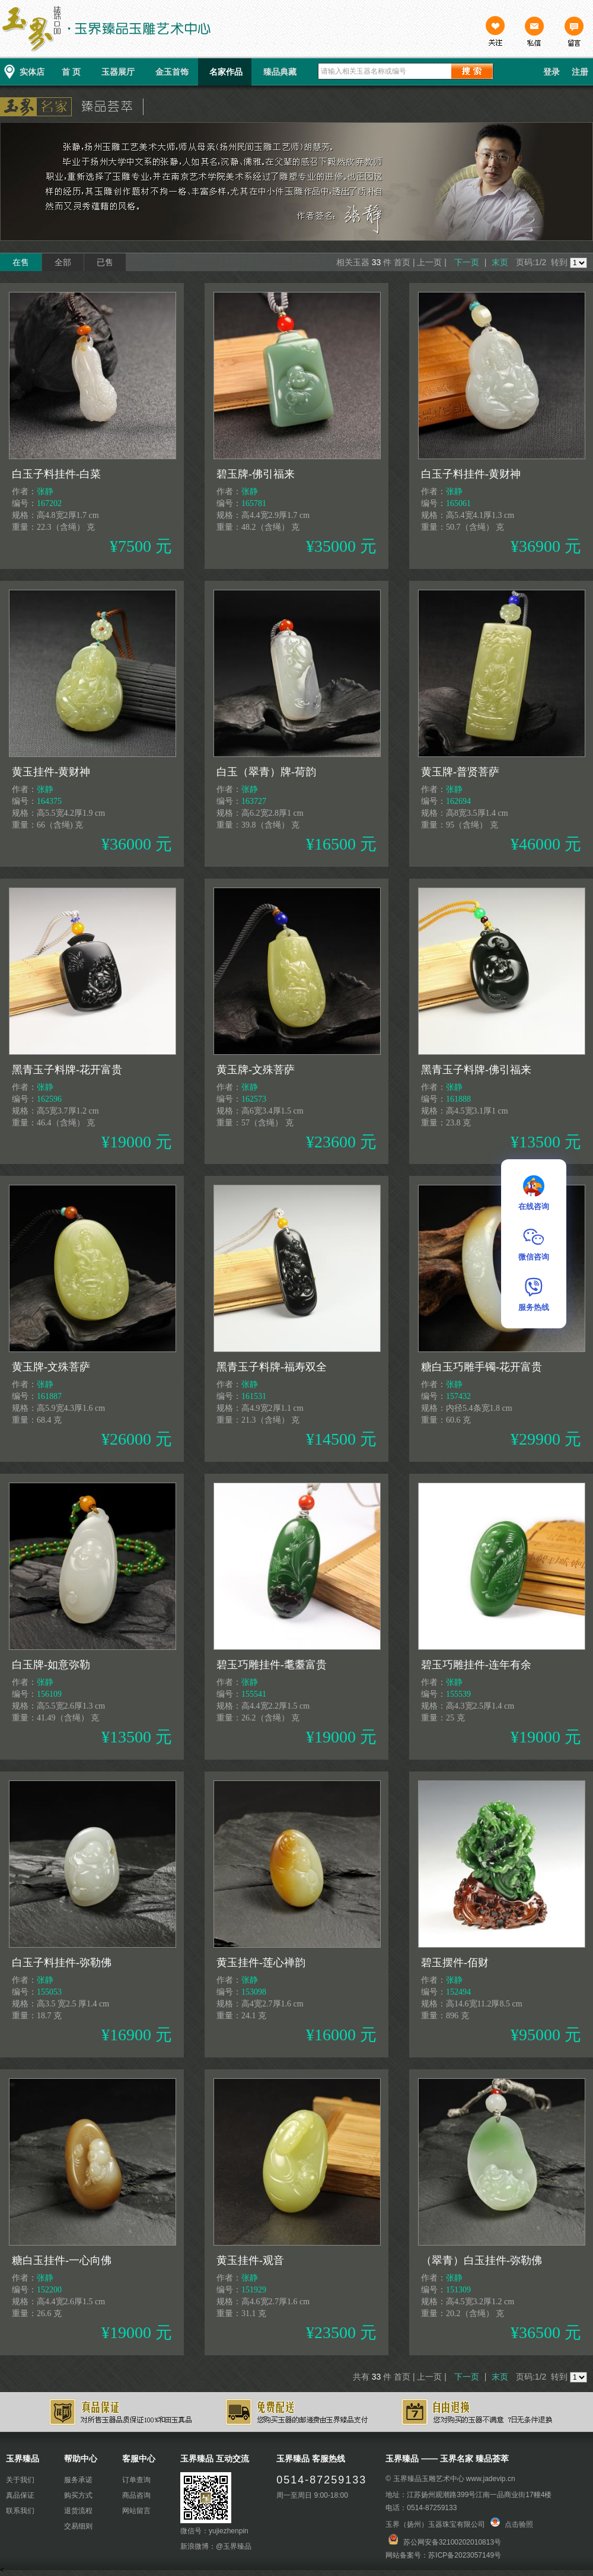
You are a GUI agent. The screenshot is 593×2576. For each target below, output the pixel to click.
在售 (20, 262)
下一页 (466, 262)
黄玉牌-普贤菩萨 (460, 772)
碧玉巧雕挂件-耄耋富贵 (271, 1665)
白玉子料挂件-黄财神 (471, 474)
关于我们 (20, 2480)
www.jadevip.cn (490, 2479)
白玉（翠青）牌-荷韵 (266, 772)
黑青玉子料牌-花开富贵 (67, 1070)
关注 (495, 32)
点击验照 (511, 2524)
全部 (63, 262)
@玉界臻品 (233, 2546)
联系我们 (20, 2511)
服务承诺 (78, 2480)
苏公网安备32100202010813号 (452, 2542)
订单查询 (136, 2480)
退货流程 (78, 2511)
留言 (573, 32)
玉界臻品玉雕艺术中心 (428, 2479)
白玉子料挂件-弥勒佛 (61, 1962)
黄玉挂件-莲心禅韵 (260, 1962)
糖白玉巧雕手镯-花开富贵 (481, 1367)
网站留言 (136, 2511)
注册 (580, 72)
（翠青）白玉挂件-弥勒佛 (481, 2260)
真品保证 (20, 2495)
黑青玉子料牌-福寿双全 (271, 1367)
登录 (551, 72)
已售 (105, 262)
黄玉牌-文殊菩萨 (255, 1070)
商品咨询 (136, 2495)
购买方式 (78, 2495)
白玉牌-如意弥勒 (51, 1665)
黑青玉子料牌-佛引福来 (476, 1070)
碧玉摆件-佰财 (455, 1962)
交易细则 (78, 2526)
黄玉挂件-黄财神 (51, 772)
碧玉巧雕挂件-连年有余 (476, 1665)
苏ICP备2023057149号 (464, 2555)
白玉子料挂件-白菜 (56, 474)
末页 (500, 262)
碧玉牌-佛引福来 (255, 474)
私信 (534, 32)
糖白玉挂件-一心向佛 (61, 2260)
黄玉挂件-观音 (250, 2260)
